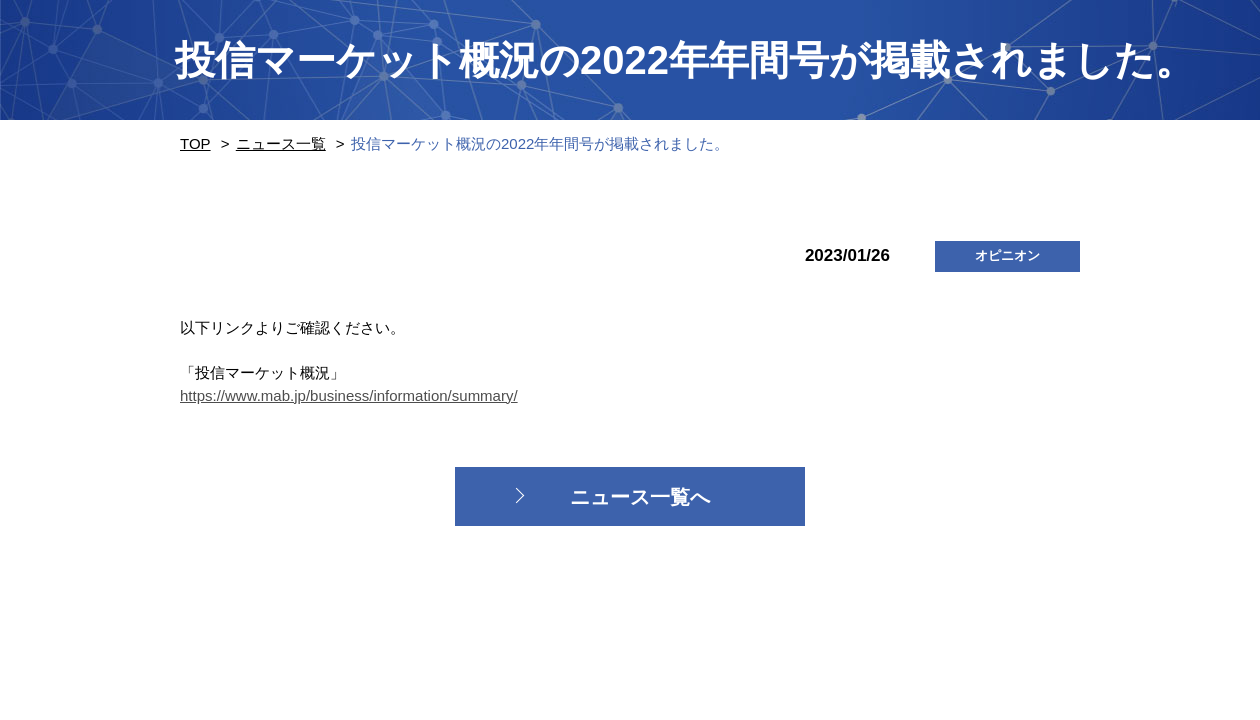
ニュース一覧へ (640, 497)
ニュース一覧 (281, 143)
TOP (195, 143)
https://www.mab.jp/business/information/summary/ (349, 395)
